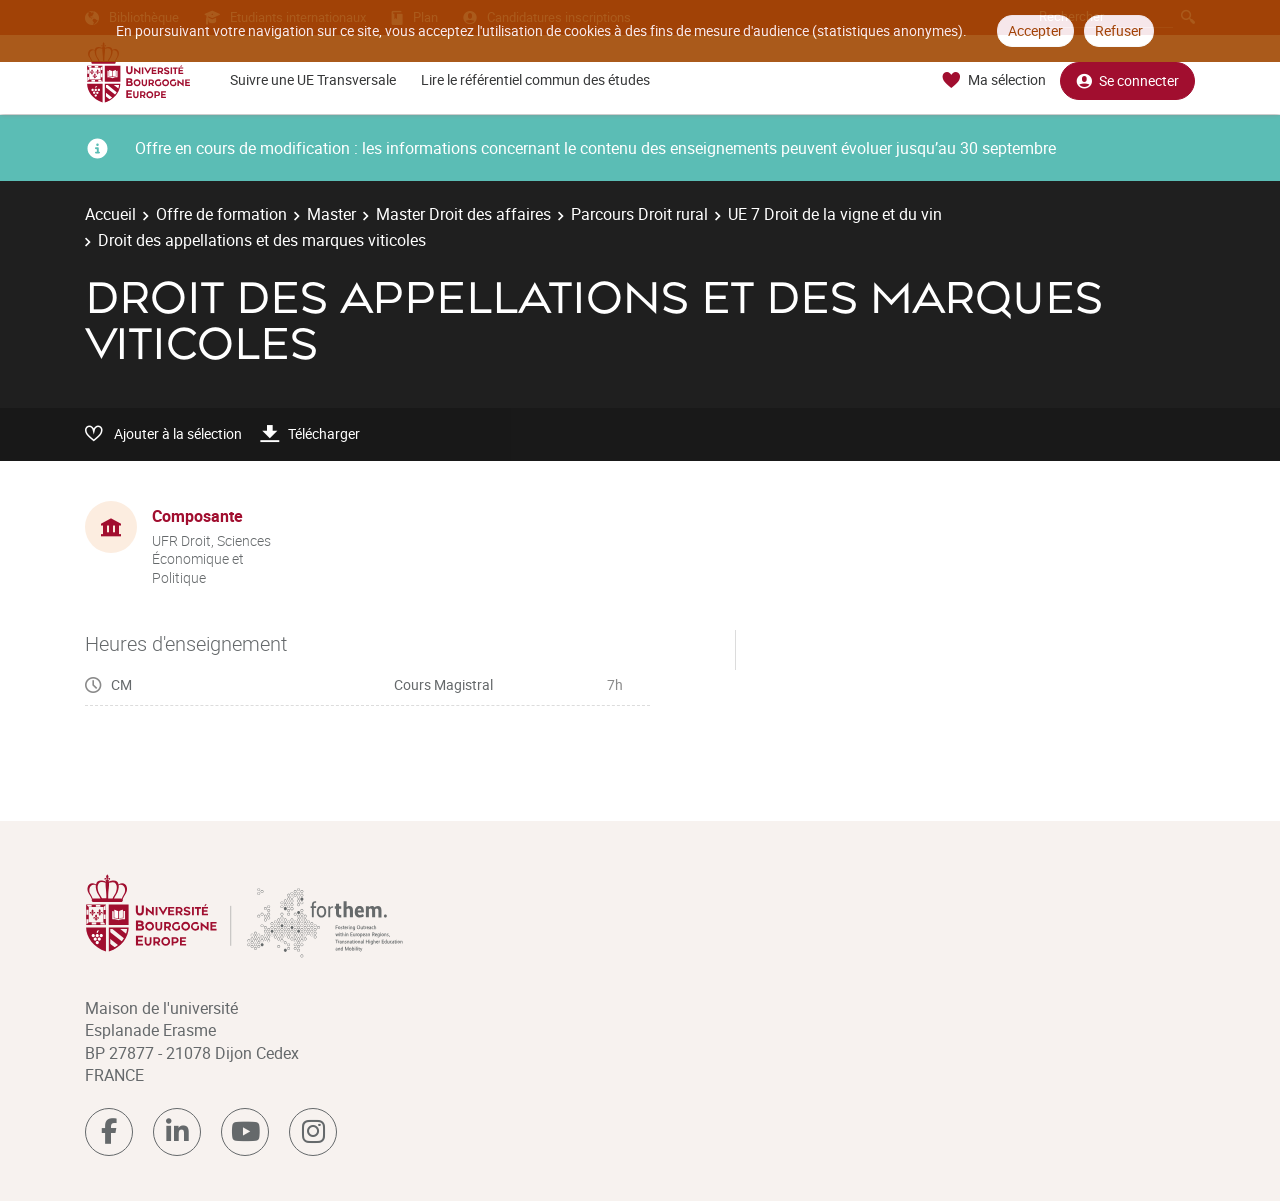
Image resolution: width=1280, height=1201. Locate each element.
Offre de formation (221, 214)
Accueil (110, 214)
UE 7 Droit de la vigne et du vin (835, 214)
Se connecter (1127, 80)
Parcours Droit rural (639, 214)
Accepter (1035, 30)
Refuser (1119, 30)
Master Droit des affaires (463, 214)
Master (331, 214)
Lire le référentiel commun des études (535, 79)
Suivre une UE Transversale (313, 79)
